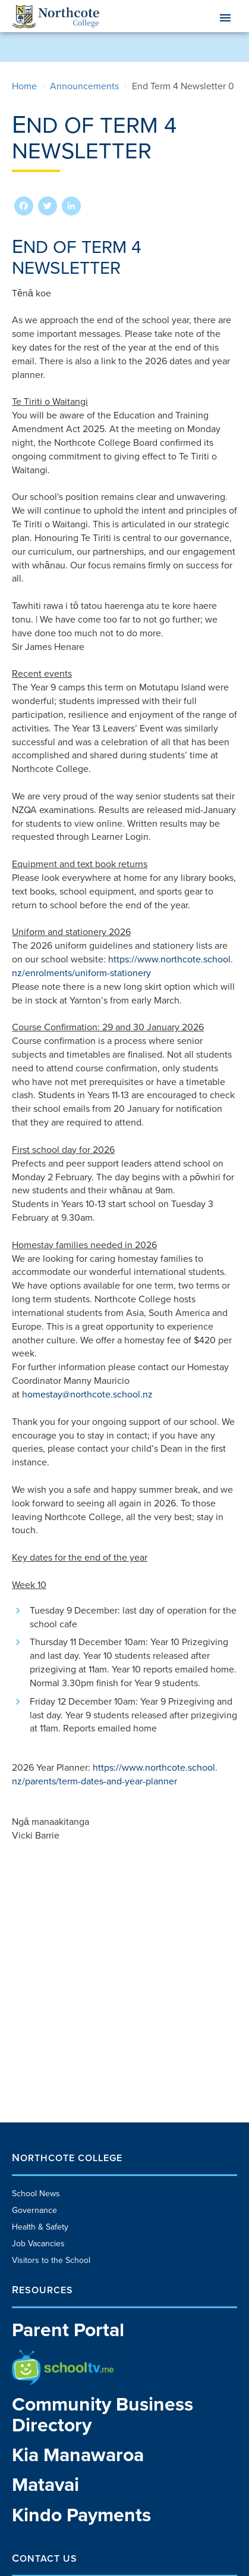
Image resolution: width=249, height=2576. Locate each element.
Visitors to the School (51, 2260)
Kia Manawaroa (78, 2455)
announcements (84, 86)
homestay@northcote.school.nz (87, 1394)
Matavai (45, 2485)
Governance (34, 2210)
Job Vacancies (38, 2244)
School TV (30, 2355)
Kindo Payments (81, 2515)
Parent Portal (68, 2330)
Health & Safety (40, 2227)
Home (24, 86)
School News (36, 2194)
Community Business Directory (102, 2415)
